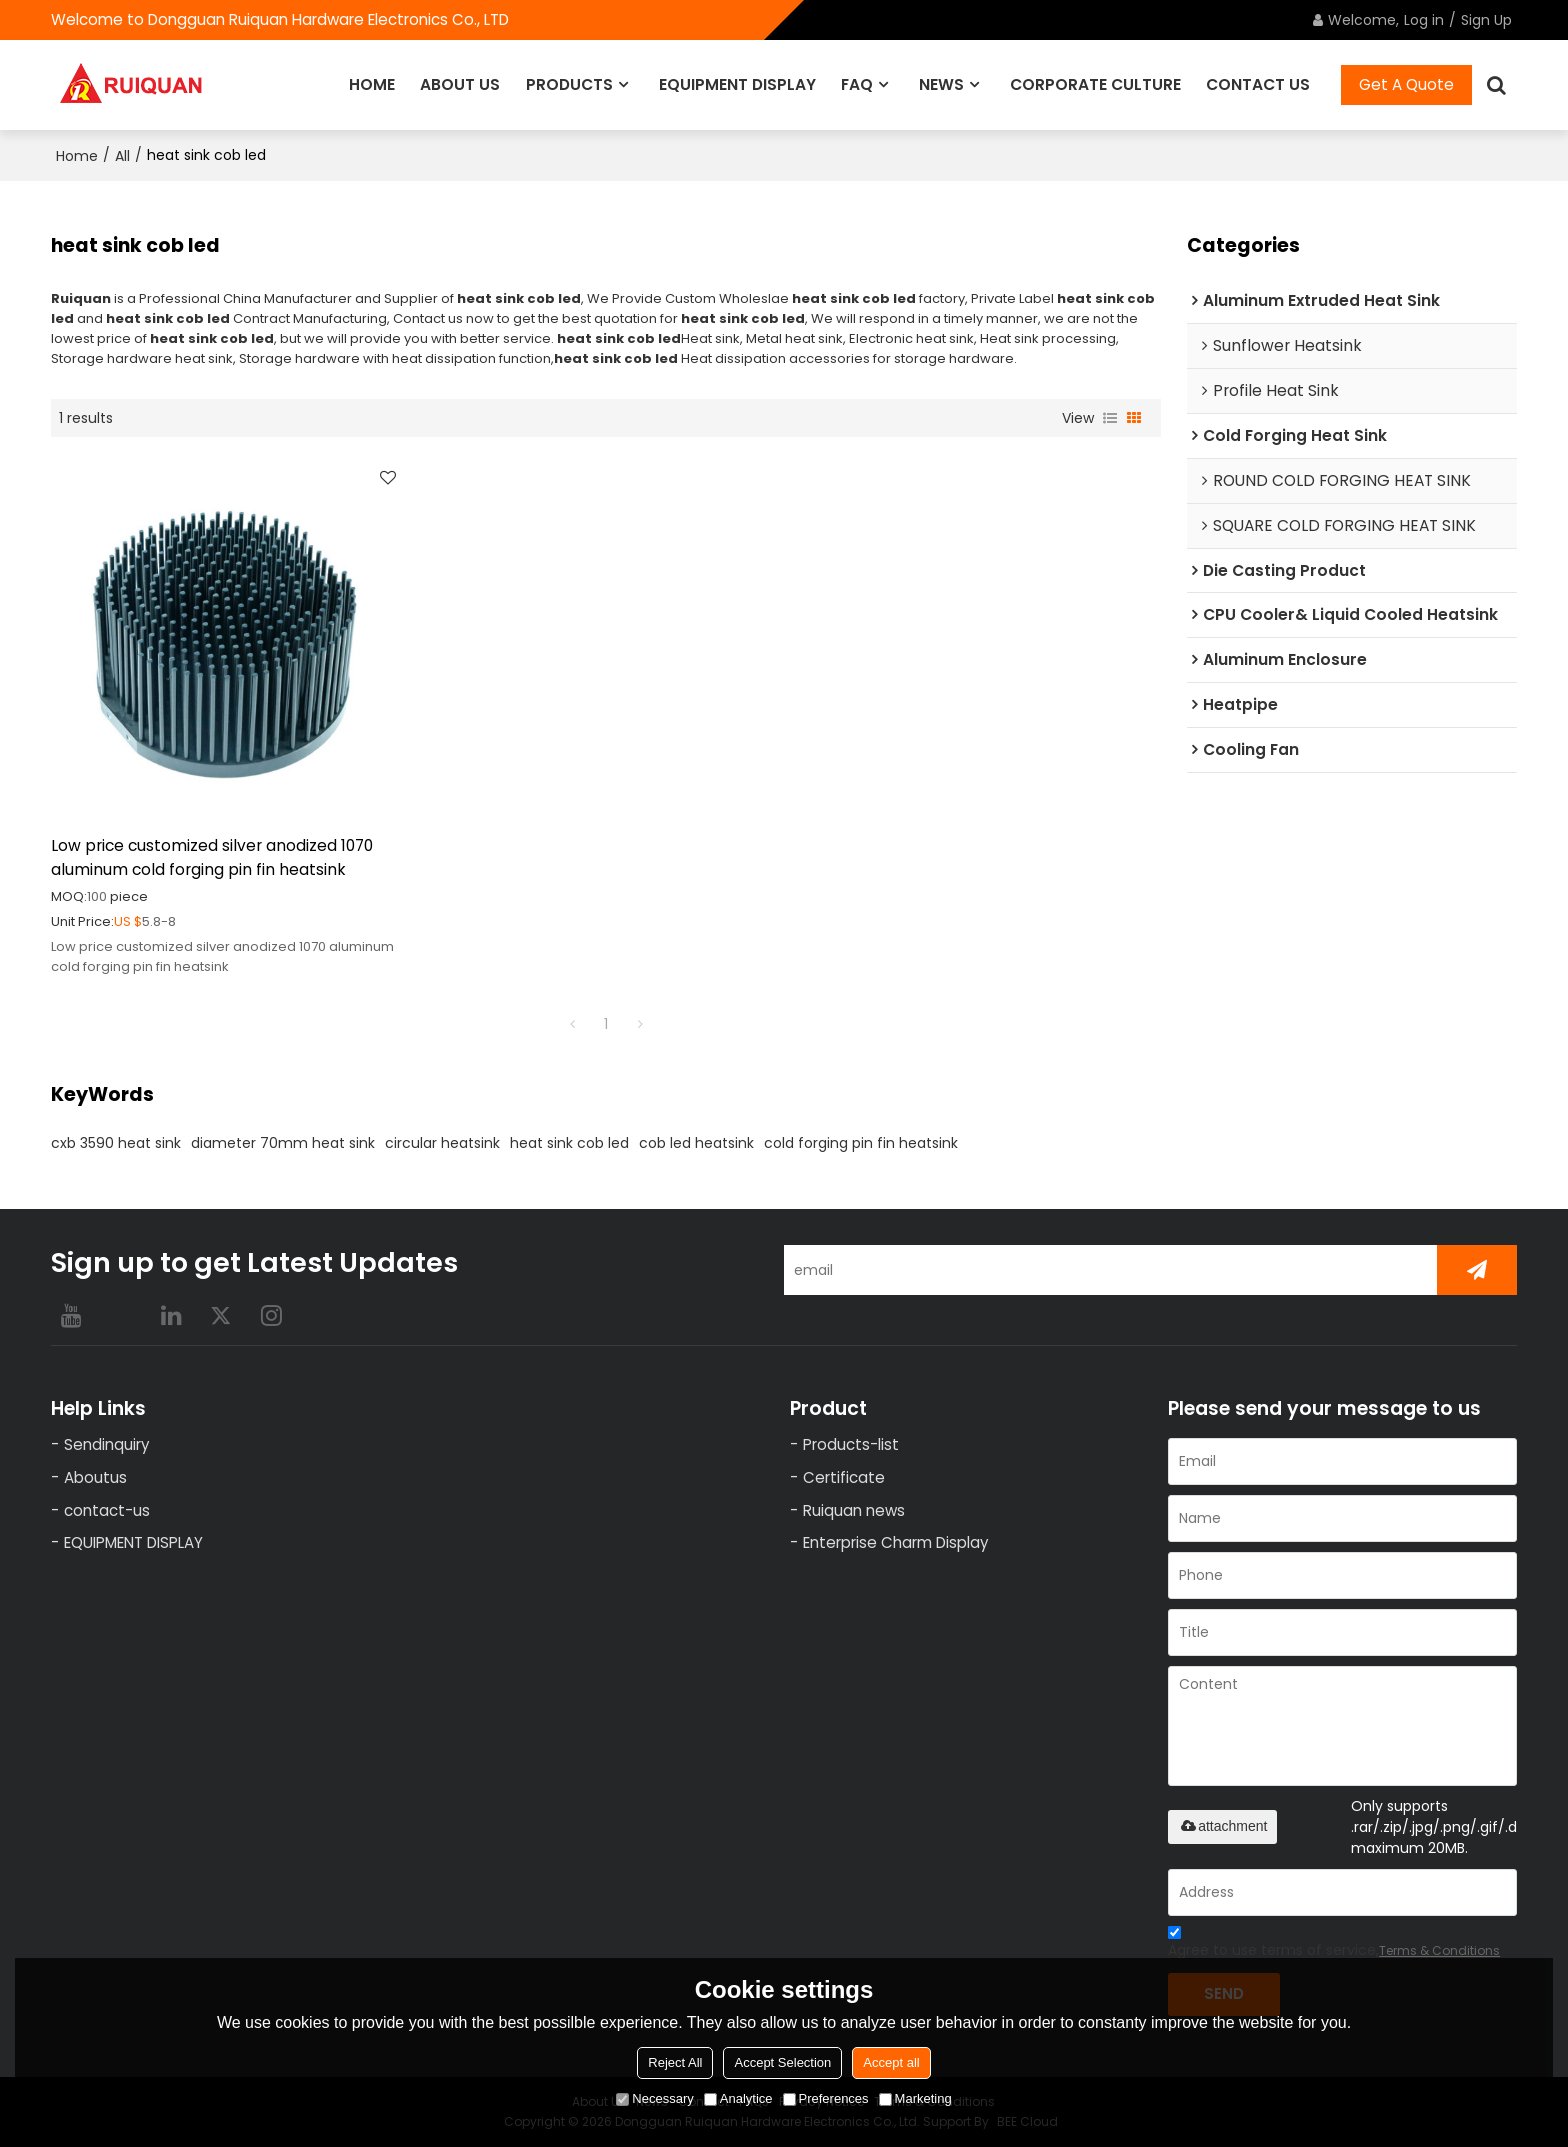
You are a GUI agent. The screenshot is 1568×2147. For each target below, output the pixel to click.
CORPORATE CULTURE (1095, 84)
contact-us (107, 1510)
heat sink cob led (569, 1143)
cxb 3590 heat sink (116, 1143)
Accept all (891, 2062)
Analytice (738, 2098)
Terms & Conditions (1439, 1950)
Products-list (851, 1444)
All (122, 156)
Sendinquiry (107, 1444)
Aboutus (95, 1477)
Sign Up (1486, 20)
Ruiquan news (854, 1510)
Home (77, 156)
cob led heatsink (696, 1143)
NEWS (941, 84)
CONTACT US (1258, 84)
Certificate (844, 1477)
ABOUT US (460, 84)
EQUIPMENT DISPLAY (737, 84)
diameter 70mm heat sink (283, 1143)
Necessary (654, 2098)
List (1110, 418)
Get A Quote (1406, 84)
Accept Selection (782, 2062)
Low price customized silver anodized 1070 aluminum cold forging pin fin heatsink (212, 857)
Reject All (675, 2062)
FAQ (857, 84)
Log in (1424, 20)
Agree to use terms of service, (1334, 1944)
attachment (1222, 1826)
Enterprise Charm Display (896, 1542)
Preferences (826, 2098)
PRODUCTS (569, 84)
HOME (372, 84)
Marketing (915, 2098)
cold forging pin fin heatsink (861, 1143)
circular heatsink (442, 1143)
